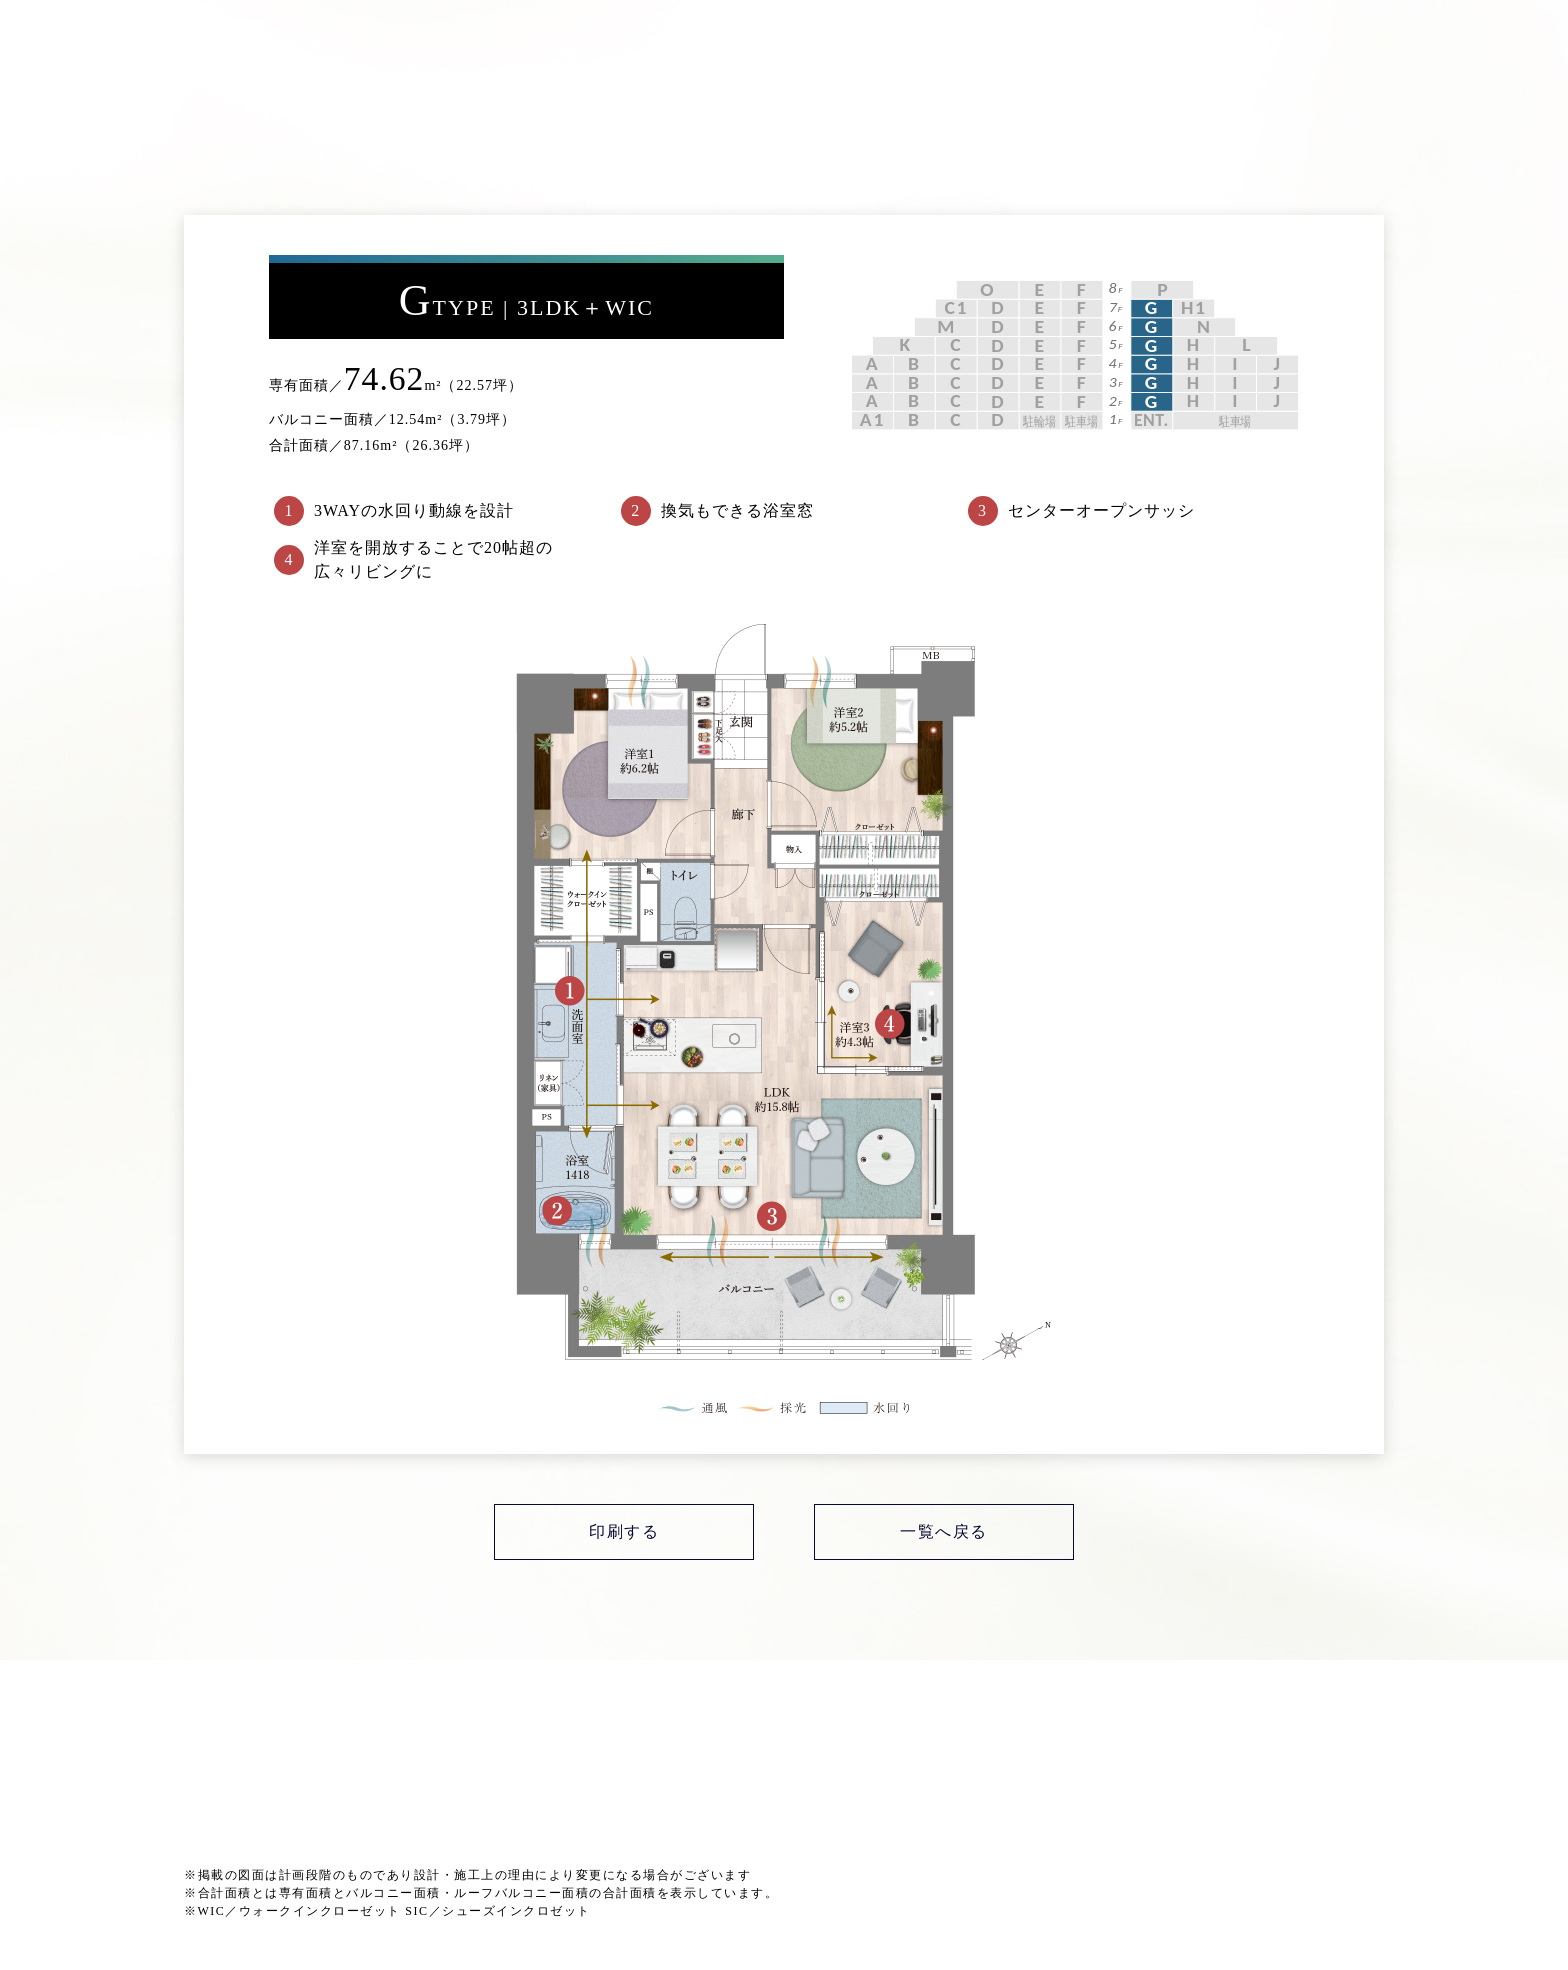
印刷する (624, 1531)
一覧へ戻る (944, 1531)
